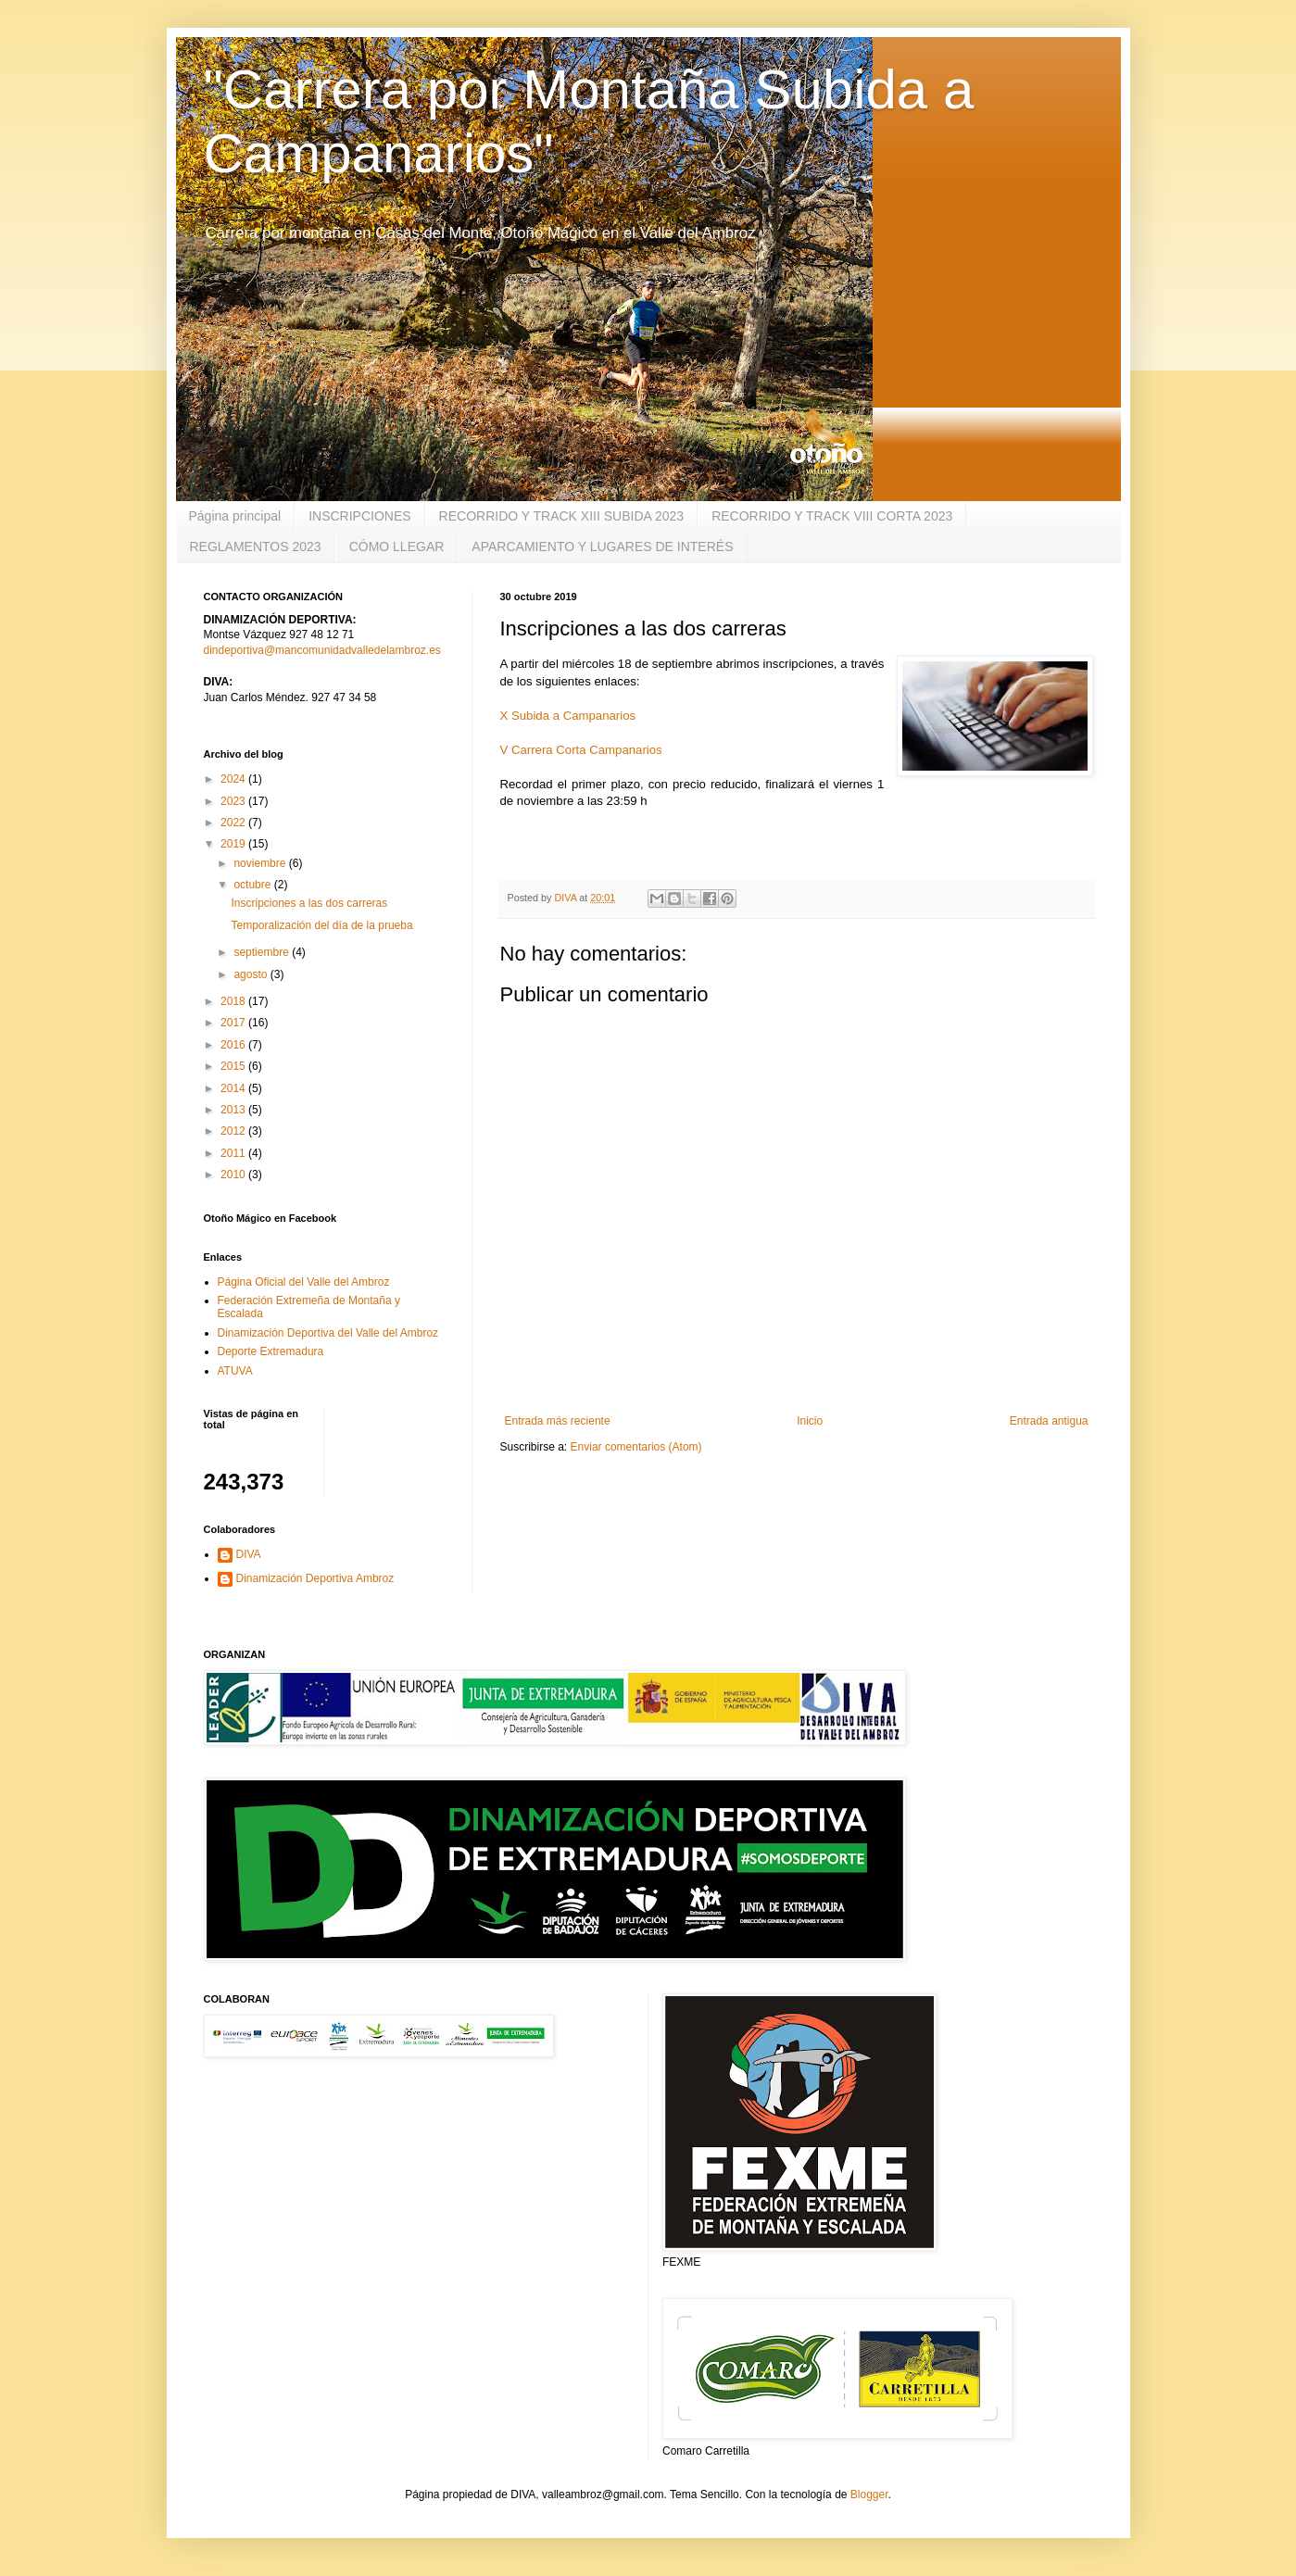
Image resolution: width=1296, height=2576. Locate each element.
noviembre (260, 863)
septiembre (262, 952)
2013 (234, 1109)
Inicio (810, 1420)
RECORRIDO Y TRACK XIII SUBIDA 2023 (562, 516)
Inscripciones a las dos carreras (309, 903)
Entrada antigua (1049, 1420)
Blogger (869, 2494)
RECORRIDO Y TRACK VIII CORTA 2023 (831, 516)
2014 (234, 1088)
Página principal (235, 516)
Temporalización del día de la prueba (321, 925)
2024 (234, 779)
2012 (234, 1131)
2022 (234, 822)
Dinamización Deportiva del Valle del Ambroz (328, 1332)
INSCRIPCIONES (359, 516)
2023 (234, 801)
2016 (234, 1044)
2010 (234, 1174)
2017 (234, 1022)
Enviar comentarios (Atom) (636, 1446)
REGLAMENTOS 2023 (255, 546)
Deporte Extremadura (271, 1351)
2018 (234, 1001)
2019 (234, 843)
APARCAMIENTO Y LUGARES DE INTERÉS (602, 546)
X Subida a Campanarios (568, 716)
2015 (234, 1066)
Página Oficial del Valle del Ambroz (304, 1281)
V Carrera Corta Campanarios (581, 750)
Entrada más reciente (557, 1420)
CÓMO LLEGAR (397, 546)
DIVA (248, 1554)
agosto (251, 974)
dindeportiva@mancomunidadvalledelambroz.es (322, 650)
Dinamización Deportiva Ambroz (315, 1578)
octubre (253, 884)
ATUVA (235, 1370)
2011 (234, 1153)
